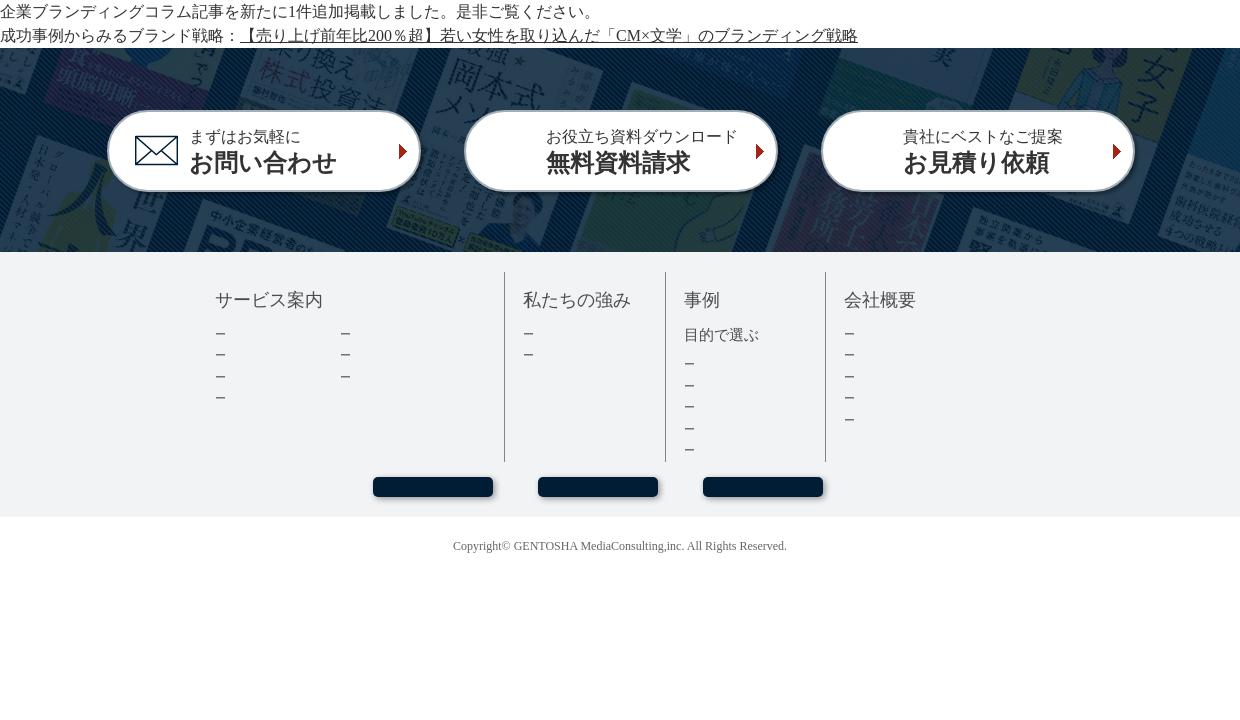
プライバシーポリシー (921, 419)
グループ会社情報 (908, 397)
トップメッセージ (908, 333)
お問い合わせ (598, 496)
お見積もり (763, 496)
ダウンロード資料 (404, 333)
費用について (266, 376)
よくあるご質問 (397, 376)
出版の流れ (259, 354)
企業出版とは (266, 333)
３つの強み (567, 354)
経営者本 (722, 385)
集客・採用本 (735, 363)
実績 (548, 333)
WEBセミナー (432, 496)
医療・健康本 (735, 428)
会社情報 (882, 354)
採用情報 (882, 376)
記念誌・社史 (735, 406)
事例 (709, 449)
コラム (371, 354)
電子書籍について (279, 397)
